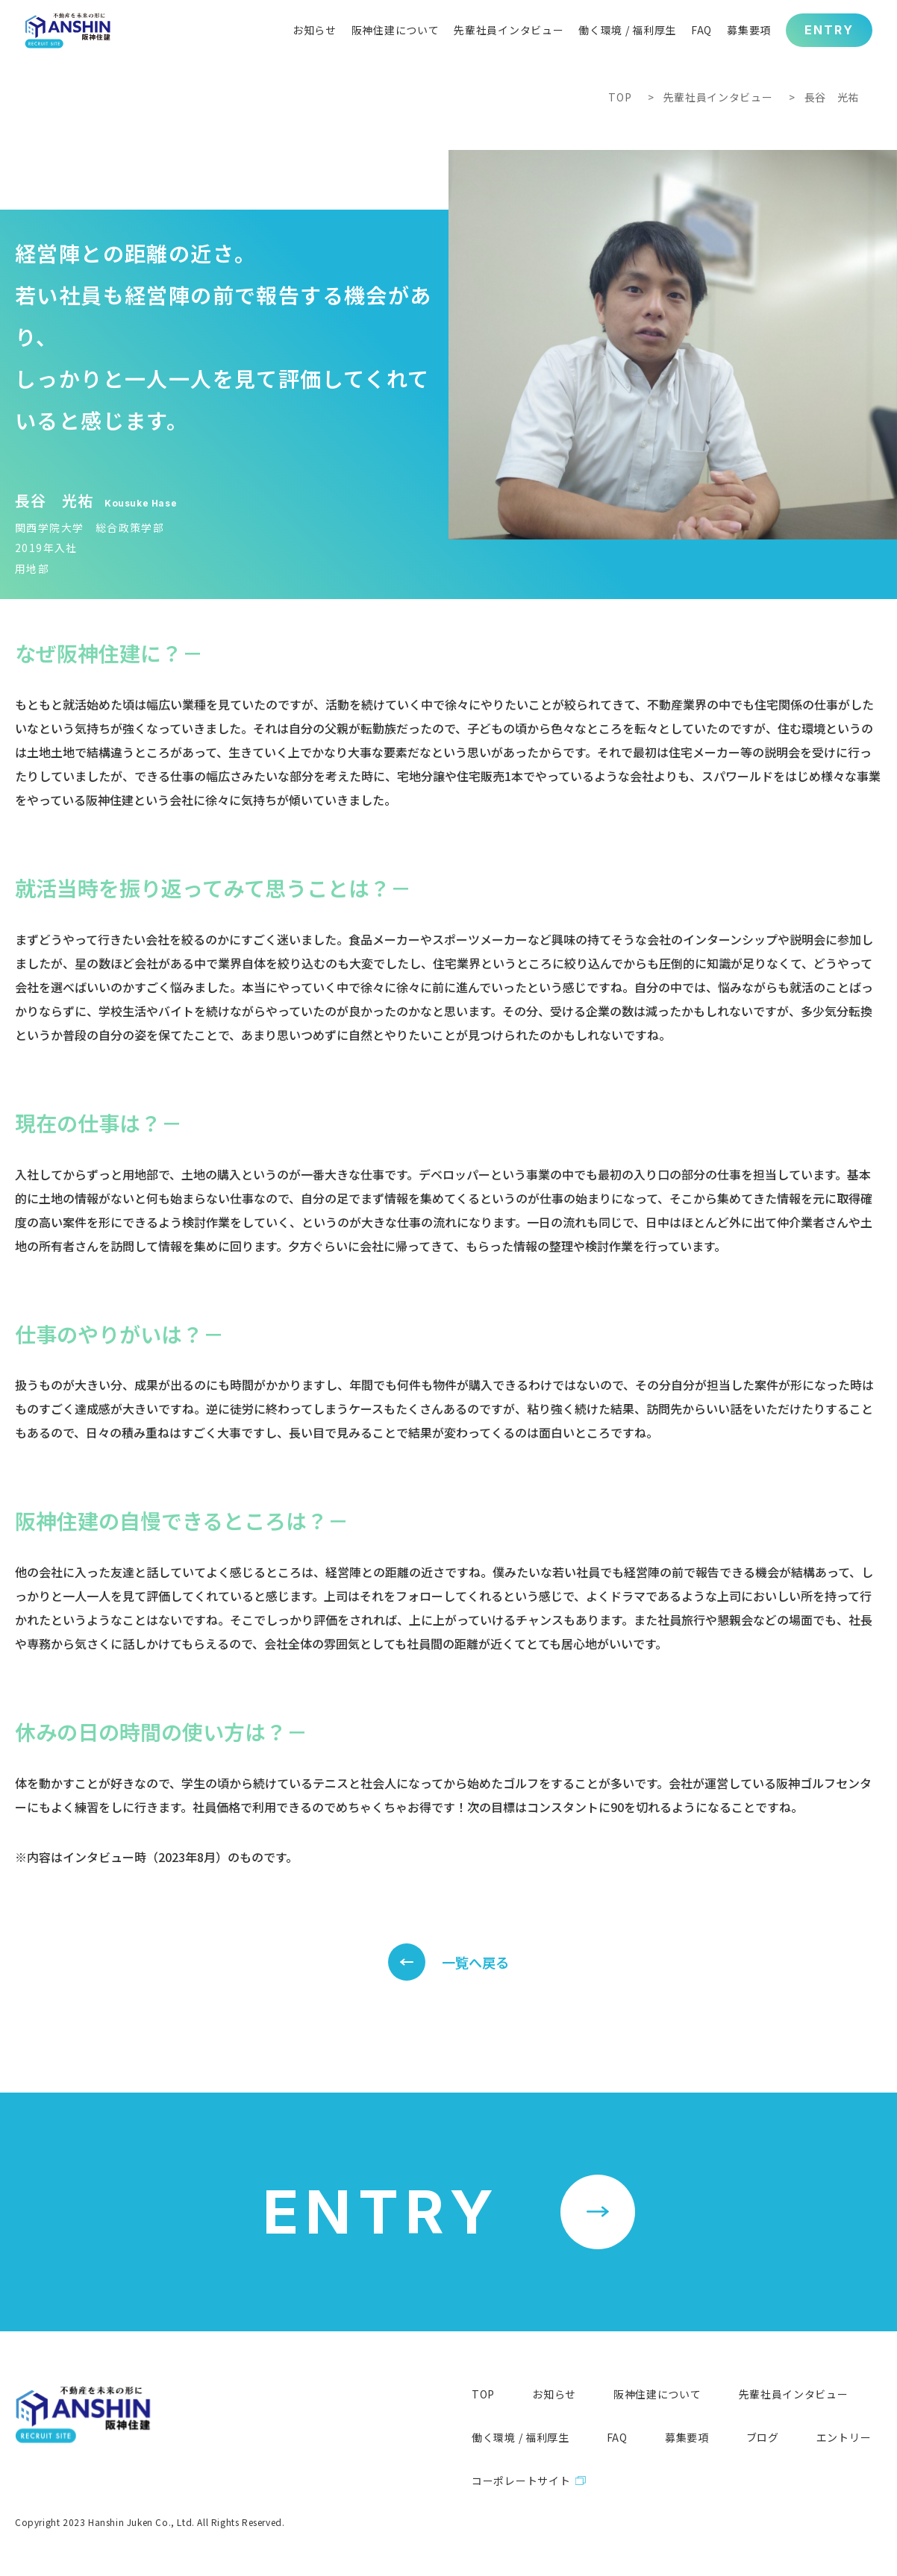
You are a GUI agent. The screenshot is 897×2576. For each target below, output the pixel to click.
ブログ (762, 2437)
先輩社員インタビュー (718, 97)
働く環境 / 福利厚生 (520, 2437)
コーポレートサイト (521, 2480)
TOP (619, 97)
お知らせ (554, 2394)
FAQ (617, 2437)
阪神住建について (657, 2394)
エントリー (844, 2437)
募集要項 (687, 2437)
